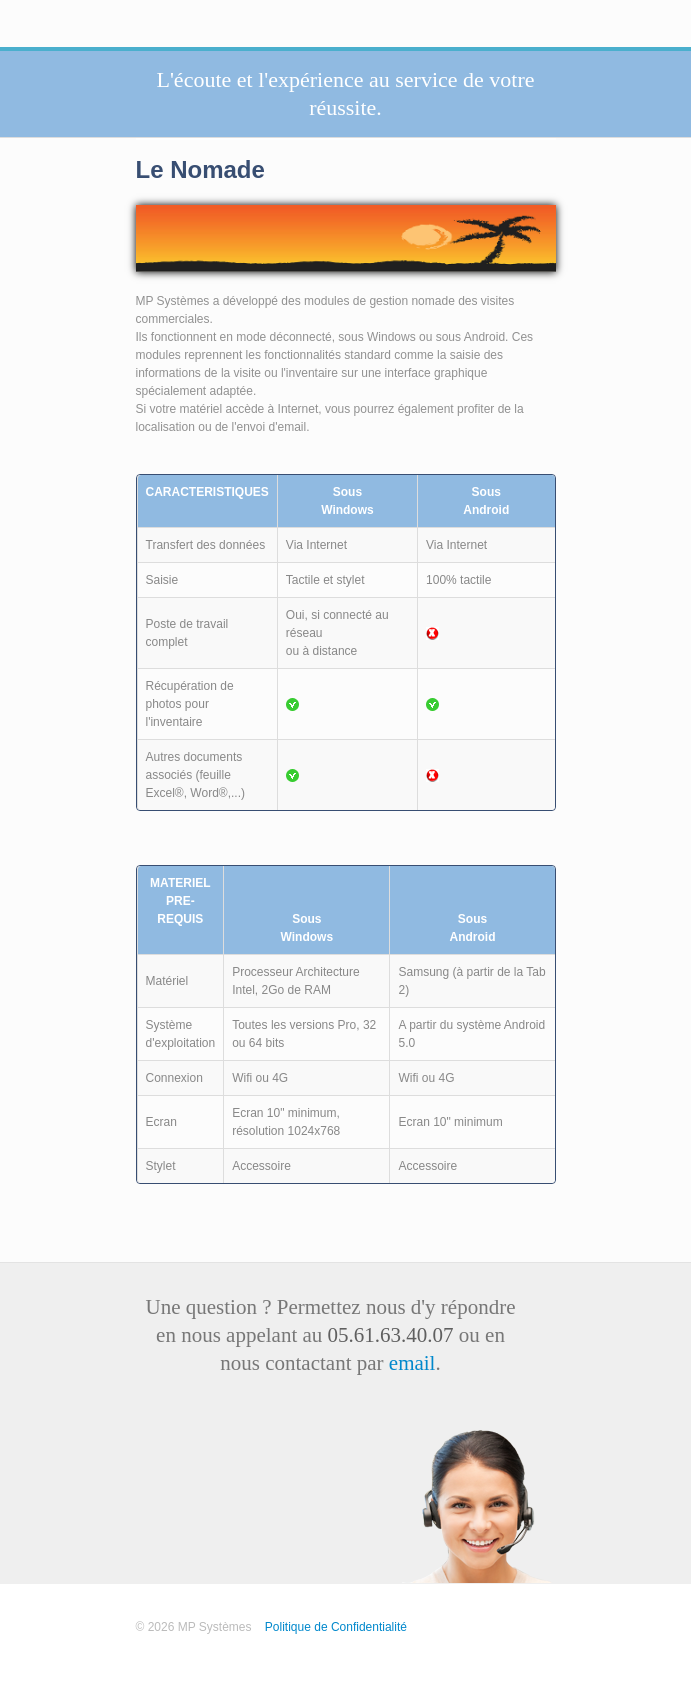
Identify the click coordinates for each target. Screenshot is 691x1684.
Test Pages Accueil (199, 1645)
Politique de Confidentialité (336, 1627)
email (412, 1363)
